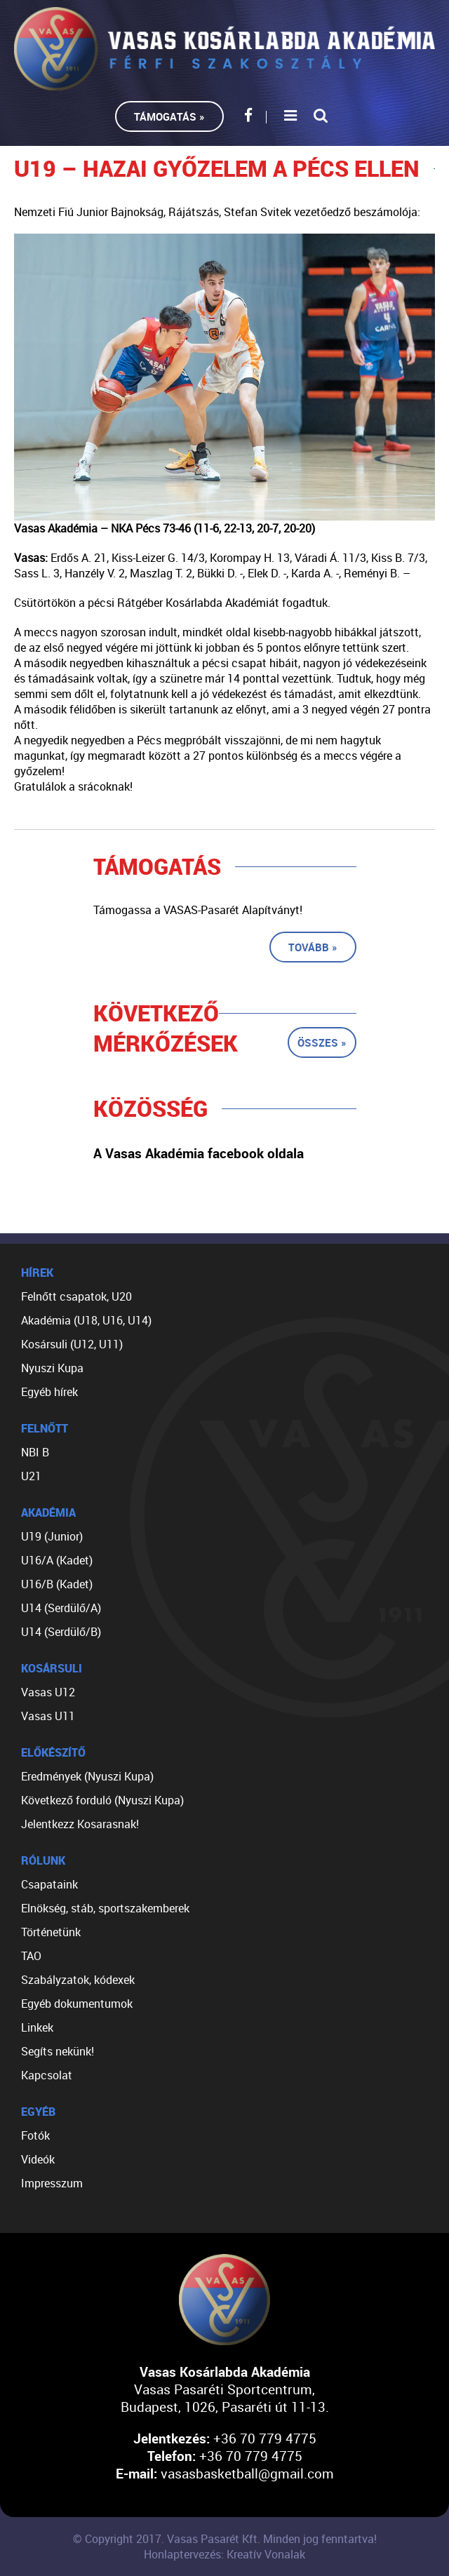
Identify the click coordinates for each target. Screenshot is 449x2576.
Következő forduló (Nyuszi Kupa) (102, 1800)
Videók (38, 2159)
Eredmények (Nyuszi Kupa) (87, 1776)
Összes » (322, 1042)
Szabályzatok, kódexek (78, 1979)
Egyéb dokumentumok (77, 2003)
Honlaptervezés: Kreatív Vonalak (224, 2554)
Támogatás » (169, 116)
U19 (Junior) (52, 1536)
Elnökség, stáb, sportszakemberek (105, 1908)
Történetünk (51, 1932)
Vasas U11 (48, 1716)
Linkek (37, 2027)
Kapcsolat (46, 2075)
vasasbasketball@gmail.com (247, 2473)
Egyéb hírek (49, 1392)
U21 (31, 1476)
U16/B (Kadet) (57, 1584)
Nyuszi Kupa (52, 1368)
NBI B (35, 1452)
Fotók (35, 2135)
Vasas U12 (48, 1692)
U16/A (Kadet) (57, 1560)
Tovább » (312, 947)
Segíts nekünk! (57, 2051)
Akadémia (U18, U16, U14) (86, 1320)
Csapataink (49, 1884)
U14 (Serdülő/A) (61, 1608)
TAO (31, 1956)
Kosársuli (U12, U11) (72, 1344)
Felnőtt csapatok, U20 (76, 1296)
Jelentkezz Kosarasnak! (80, 1824)
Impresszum (52, 2183)
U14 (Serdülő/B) (61, 1631)
